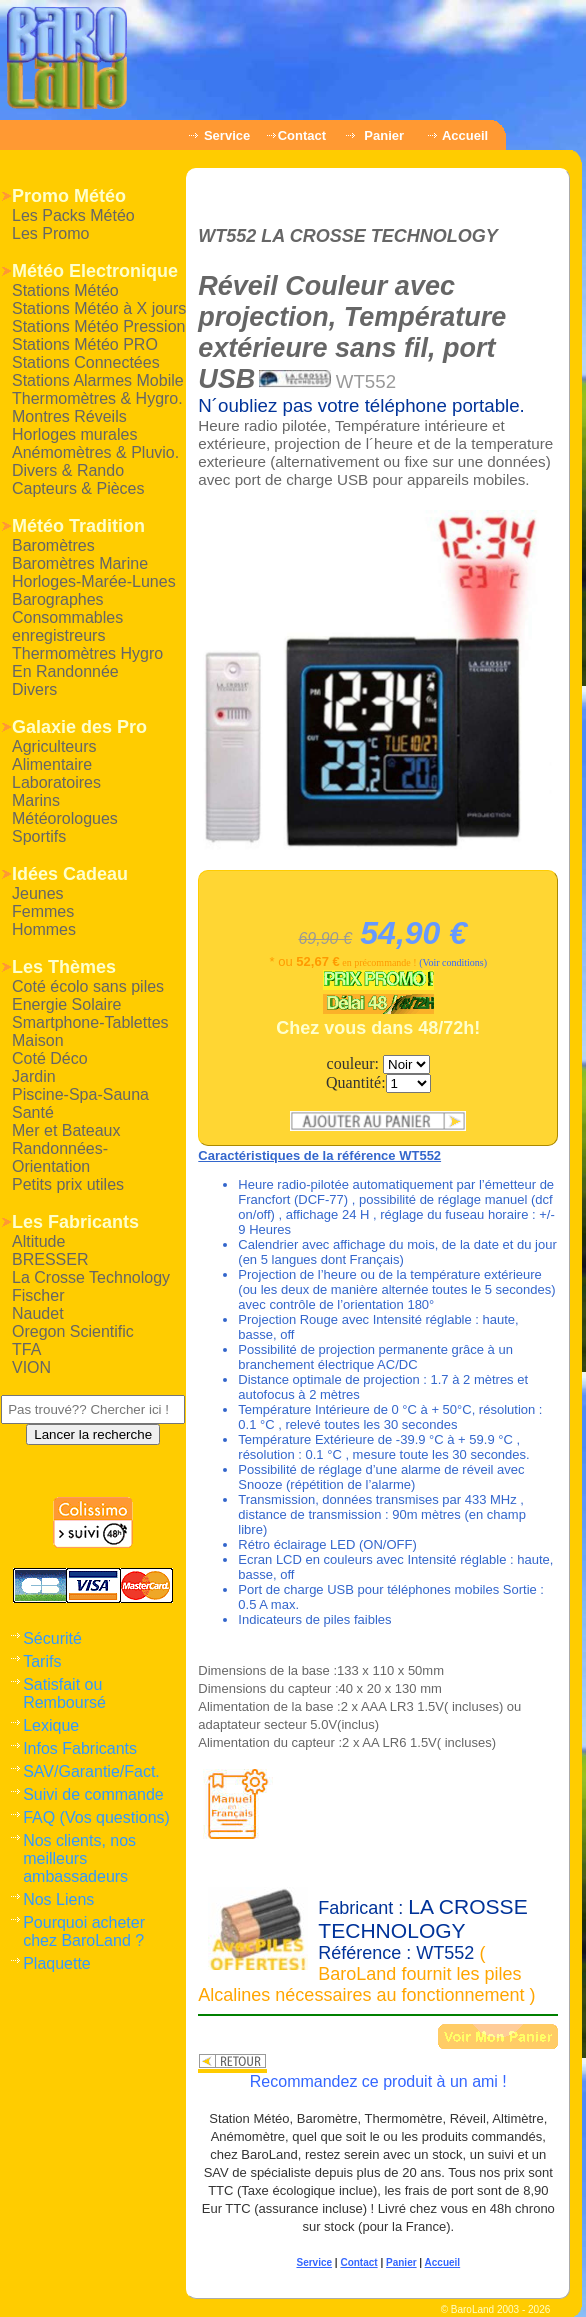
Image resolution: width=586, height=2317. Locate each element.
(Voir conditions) (453, 962)
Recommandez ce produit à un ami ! (378, 2081)
